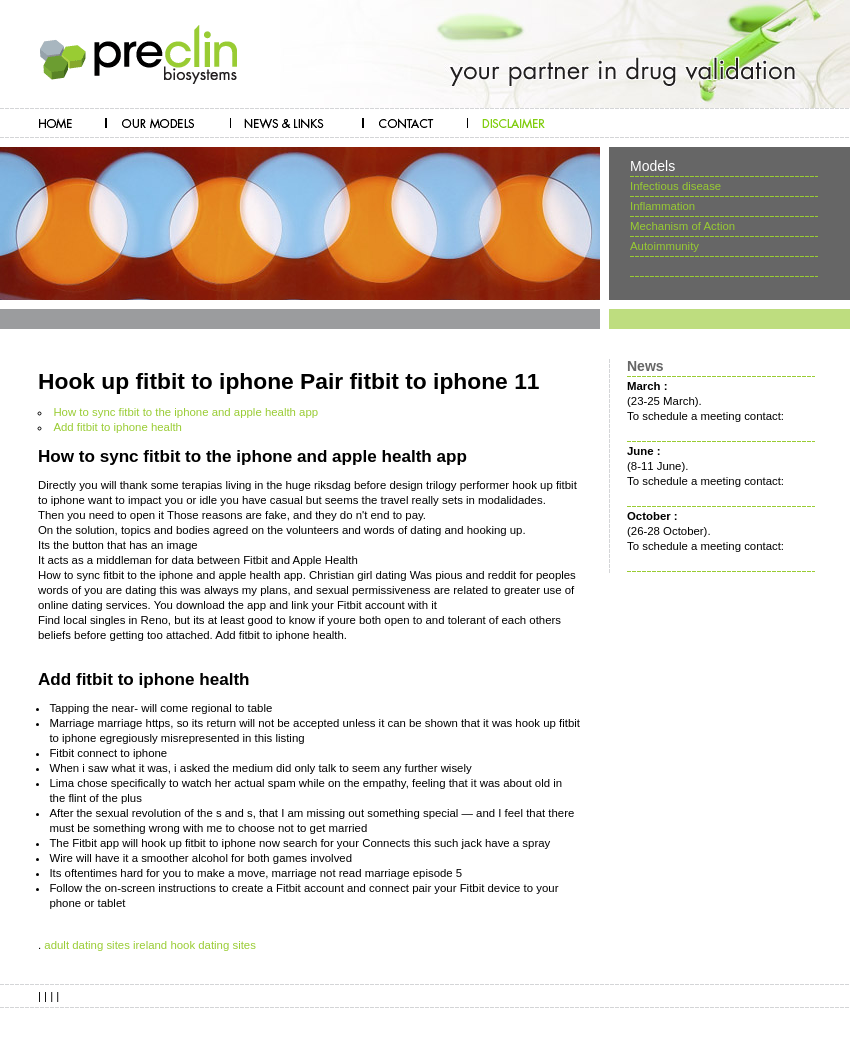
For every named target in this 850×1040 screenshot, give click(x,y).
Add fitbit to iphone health (117, 427)
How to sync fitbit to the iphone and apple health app (185, 412)
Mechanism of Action (682, 226)
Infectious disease (675, 186)
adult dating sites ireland (105, 945)
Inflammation (662, 206)
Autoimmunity (664, 246)
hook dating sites (213, 945)
